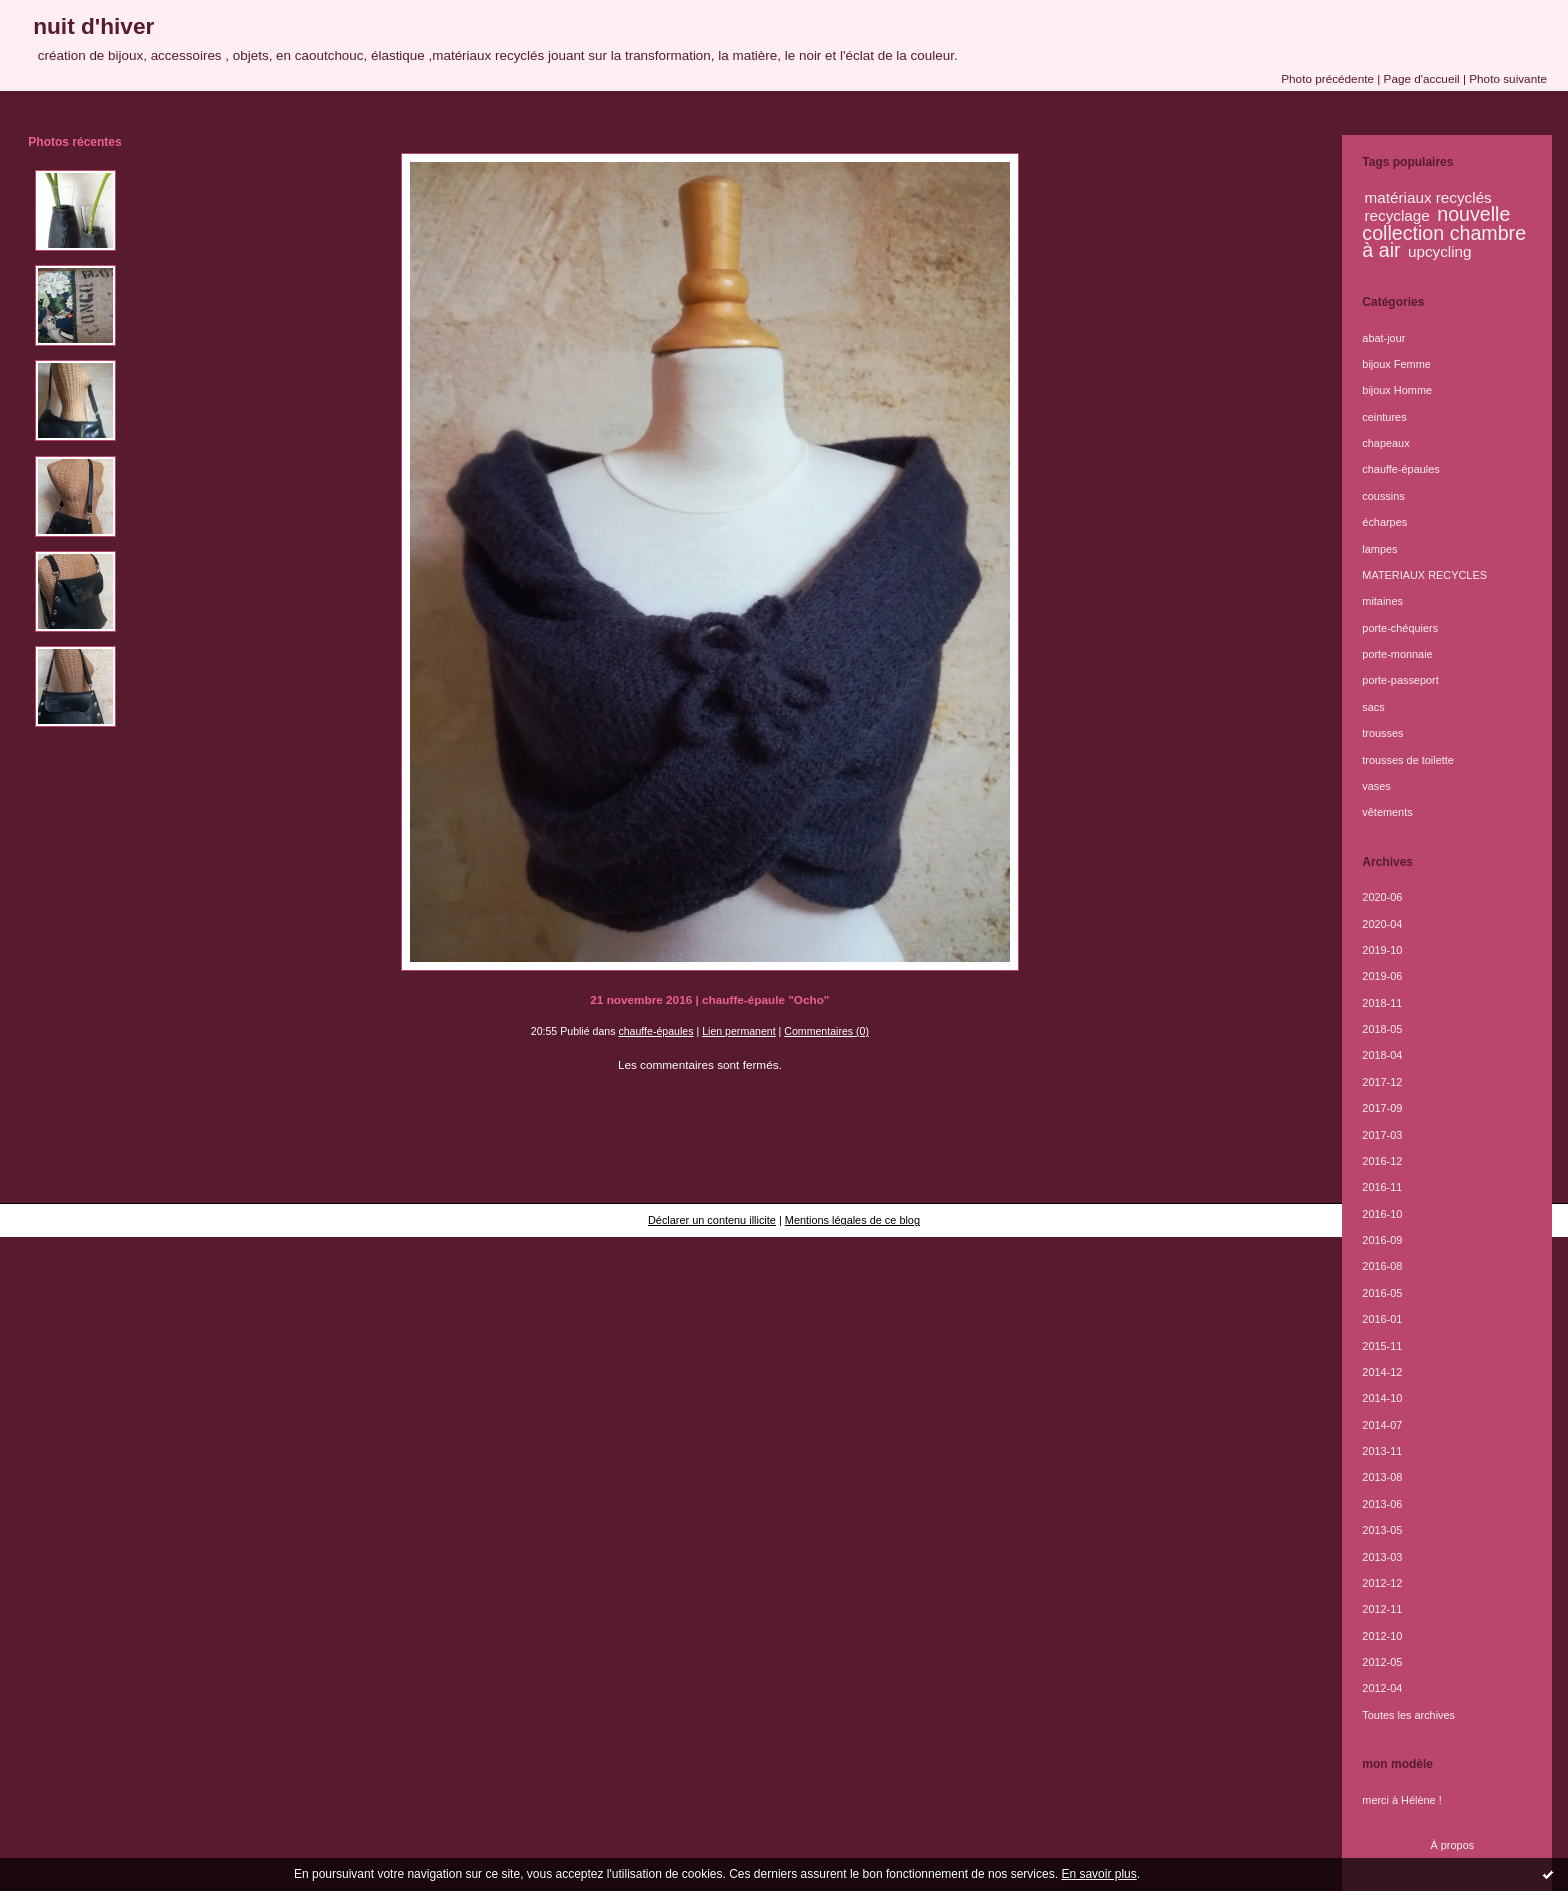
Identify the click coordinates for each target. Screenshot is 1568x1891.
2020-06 (1382, 897)
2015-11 (1382, 1346)
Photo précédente (1327, 78)
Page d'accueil (1422, 78)
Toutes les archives (1408, 1715)
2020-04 (1382, 924)
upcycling (1440, 251)
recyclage (1397, 215)
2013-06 (1382, 1504)
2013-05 (1382, 1530)
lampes (1379, 549)
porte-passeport (1400, 680)
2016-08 (1382, 1266)
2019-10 (1382, 950)
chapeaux (1385, 443)
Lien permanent (739, 1031)
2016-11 (1382, 1187)
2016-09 (1382, 1240)
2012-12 (1382, 1583)
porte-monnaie (1397, 654)
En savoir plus (1098, 1874)
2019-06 (1382, 976)
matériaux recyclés (1428, 197)
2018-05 (1382, 1029)
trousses (1382, 733)
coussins (1383, 496)
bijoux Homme (1397, 390)
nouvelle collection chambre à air (1444, 232)
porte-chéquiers (1400, 628)
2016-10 (1382, 1214)
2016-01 (1382, 1319)
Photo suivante (1508, 78)
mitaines (1382, 601)
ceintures (1384, 417)
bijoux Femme (1396, 364)
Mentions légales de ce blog (852, 1220)
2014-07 (1382, 1425)
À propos (1453, 1845)
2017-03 (1382, 1135)
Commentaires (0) (826, 1031)
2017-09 (1382, 1108)
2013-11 (1382, 1451)
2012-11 (1382, 1609)
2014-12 (1382, 1372)
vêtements (1387, 812)
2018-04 (1382, 1055)
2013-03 (1382, 1557)
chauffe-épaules (655, 1031)
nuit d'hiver (93, 26)
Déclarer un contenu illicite (712, 1220)
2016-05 (1382, 1293)
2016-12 (1382, 1161)
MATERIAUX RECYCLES (1424, 575)
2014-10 (1382, 1398)
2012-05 (1382, 1662)
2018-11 (1382, 1003)
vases (1376, 786)
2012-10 (1382, 1636)
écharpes (1384, 522)
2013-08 (1382, 1477)
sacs (1373, 707)
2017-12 (1382, 1082)
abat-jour (1383, 338)
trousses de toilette (1408, 760)
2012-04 (1382, 1688)
